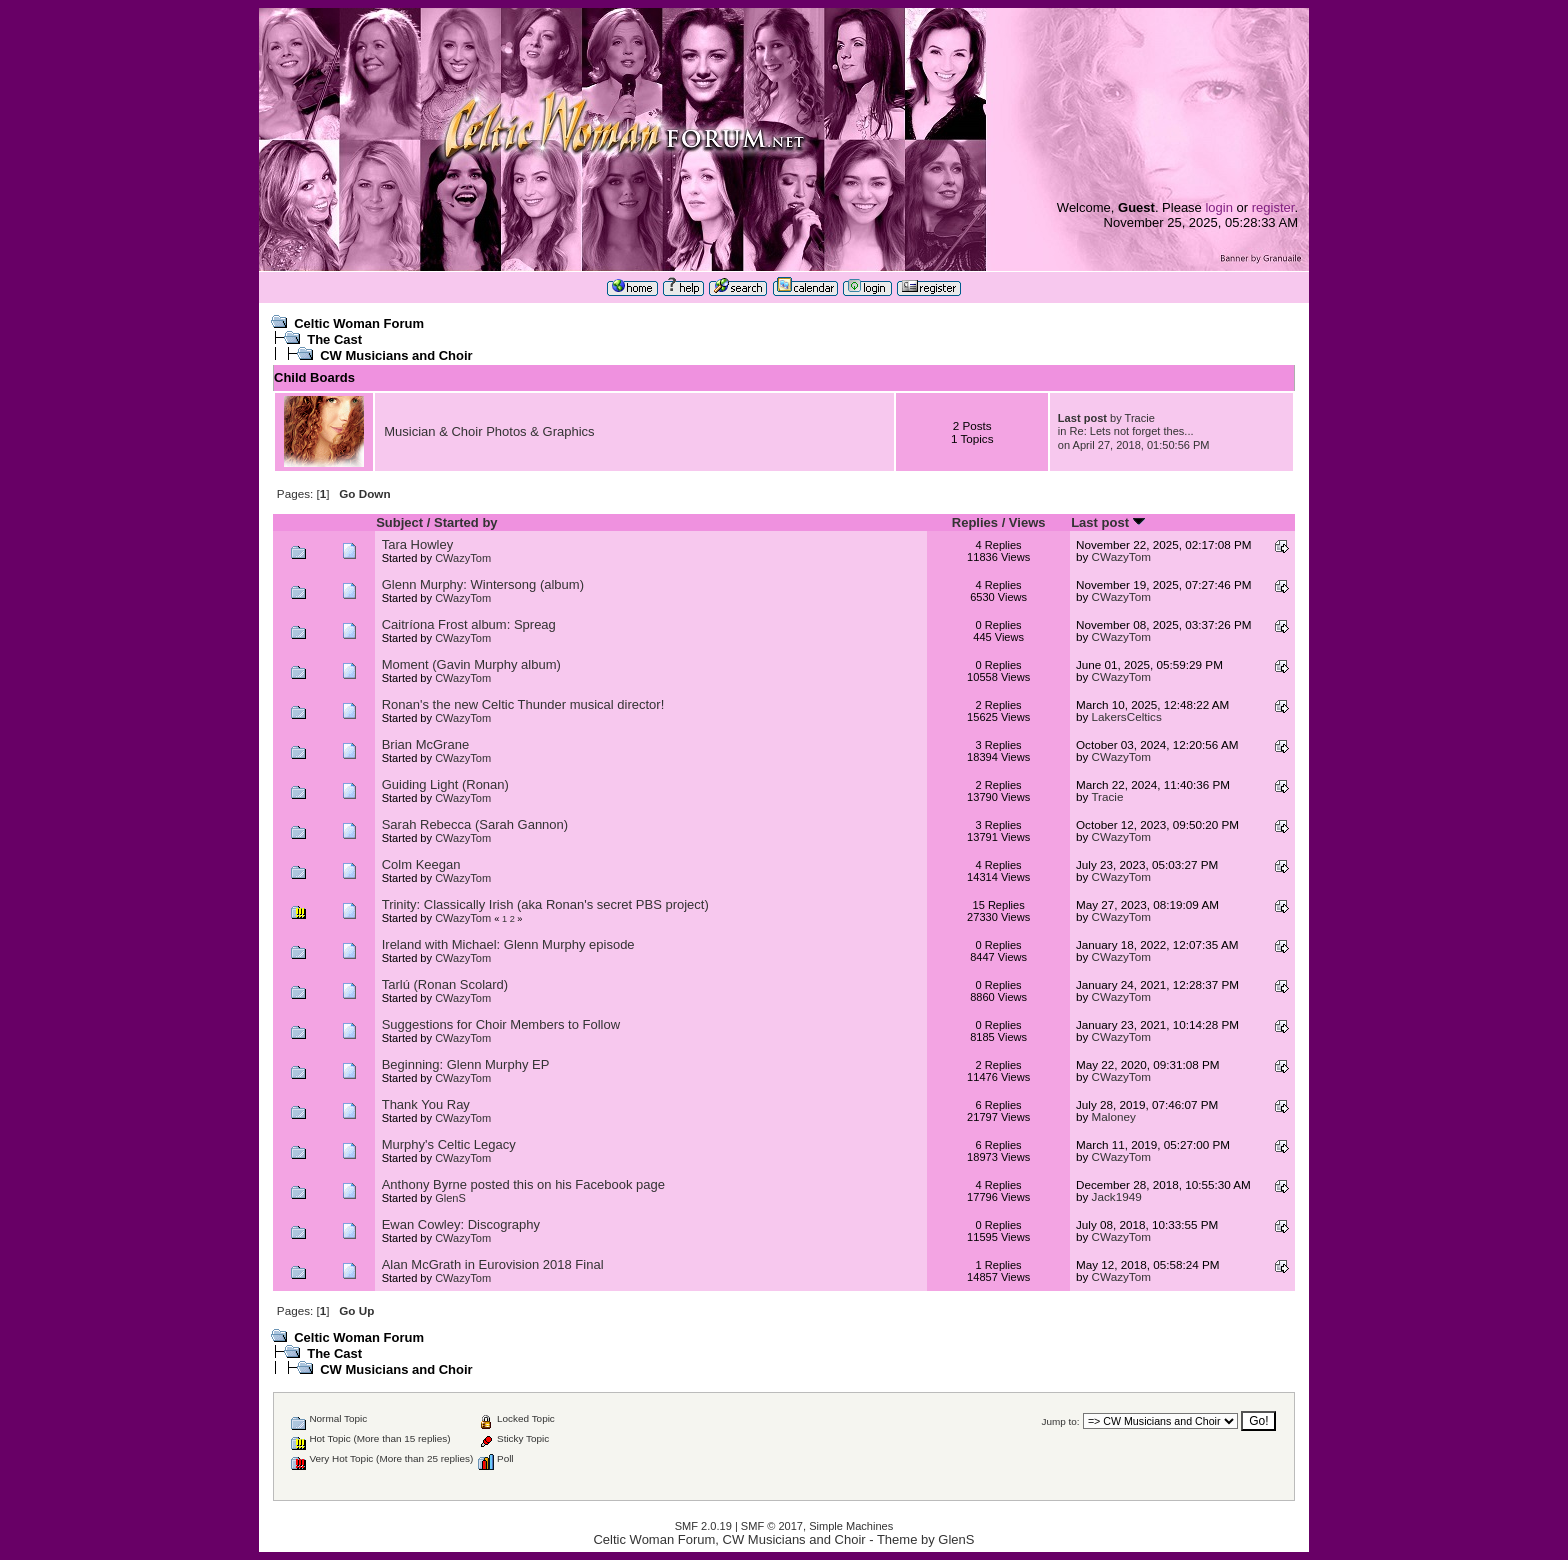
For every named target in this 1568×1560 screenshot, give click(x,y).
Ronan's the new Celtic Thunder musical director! (523, 704)
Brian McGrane (425, 744)
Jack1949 (1117, 1196)
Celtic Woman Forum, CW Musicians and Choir (729, 1539)
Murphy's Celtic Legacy (449, 1144)
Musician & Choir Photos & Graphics (489, 431)
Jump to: (1061, 1421)
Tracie (1140, 418)
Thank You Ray (426, 1104)
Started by (466, 522)
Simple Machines (851, 1526)
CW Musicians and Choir (396, 355)
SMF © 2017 (772, 1526)
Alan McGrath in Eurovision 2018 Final (493, 1264)
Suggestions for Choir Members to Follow (501, 1024)
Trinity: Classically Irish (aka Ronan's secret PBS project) (545, 904)
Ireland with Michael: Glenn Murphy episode (508, 944)
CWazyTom (463, 558)
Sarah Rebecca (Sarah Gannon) (475, 824)
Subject (399, 522)
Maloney (1114, 1116)
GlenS (450, 1198)
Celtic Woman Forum (359, 323)
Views (1027, 522)
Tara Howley (418, 544)
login (1218, 207)
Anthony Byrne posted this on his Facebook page (523, 1184)
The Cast (334, 339)
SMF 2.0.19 (703, 1526)
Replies (975, 522)
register (1273, 207)
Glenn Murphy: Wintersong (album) (483, 584)
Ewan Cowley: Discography (461, 1224)
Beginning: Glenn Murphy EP (466, 1064)
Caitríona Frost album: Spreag (469, 624)
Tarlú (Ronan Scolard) (445, 984)
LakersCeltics (1127, 716)
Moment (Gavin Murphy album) (471, 664)
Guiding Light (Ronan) (445, 784)
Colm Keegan (421, 864)
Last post (1107, 522)
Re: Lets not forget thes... (1132, 431)
